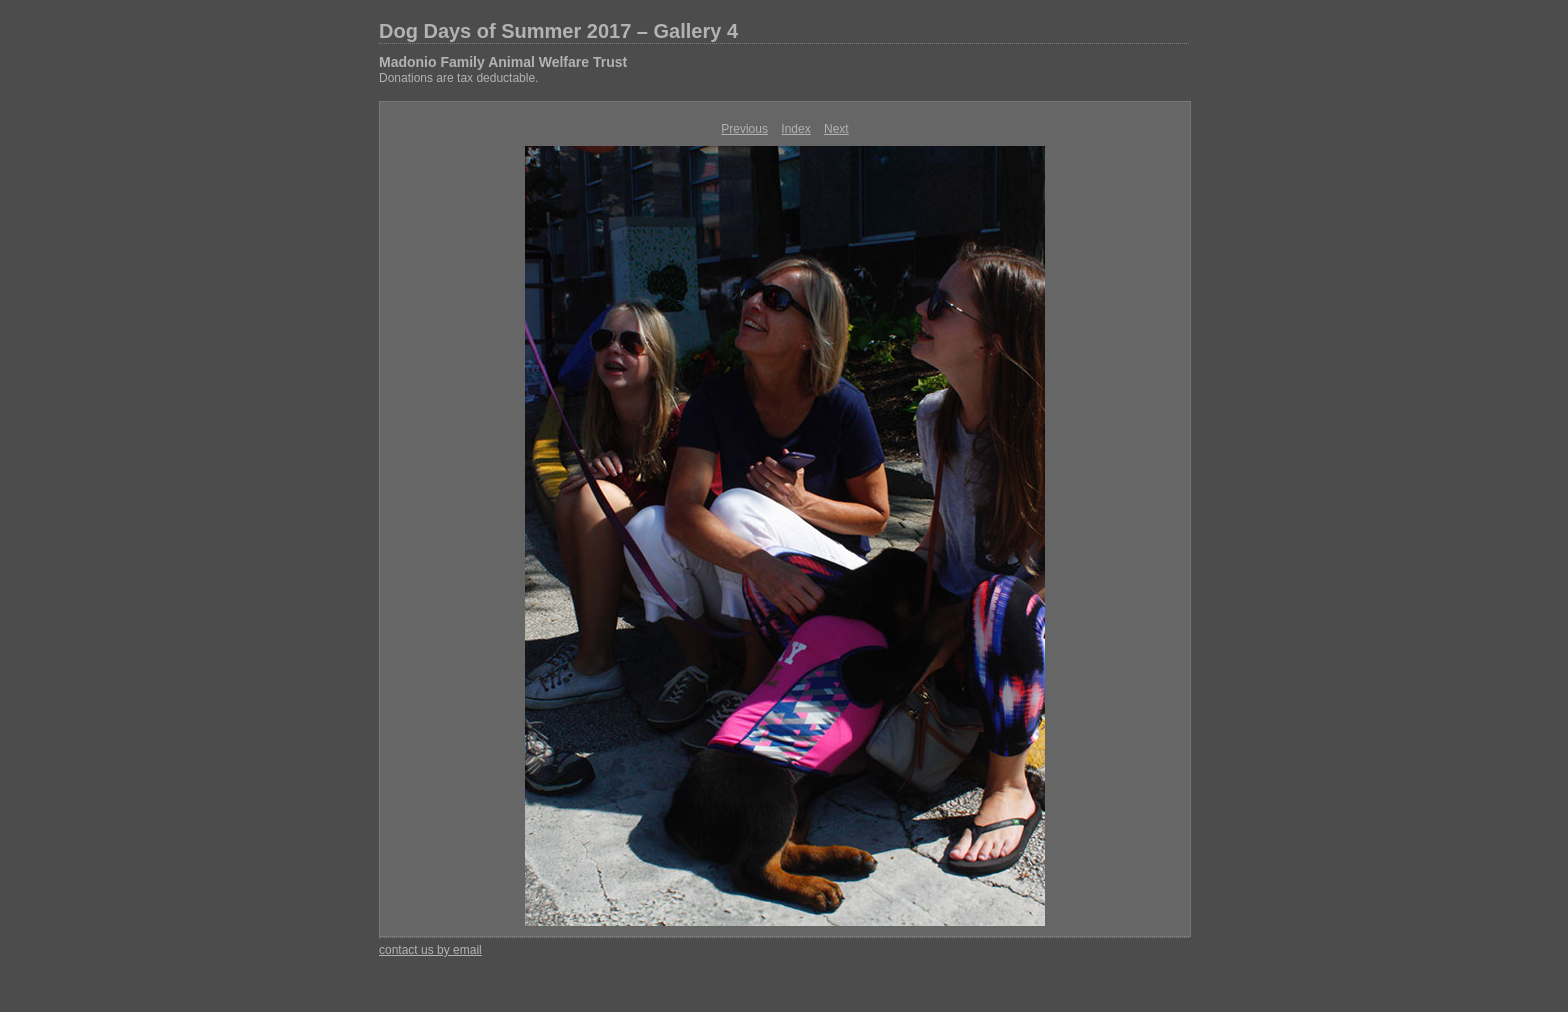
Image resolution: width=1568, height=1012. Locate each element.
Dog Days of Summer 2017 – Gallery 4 (558, 31)
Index (795, 129)
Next (836, 129)
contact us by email (430, 950)
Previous (744, 129)
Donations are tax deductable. (458, 78)
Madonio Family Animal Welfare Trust (503, 62)
